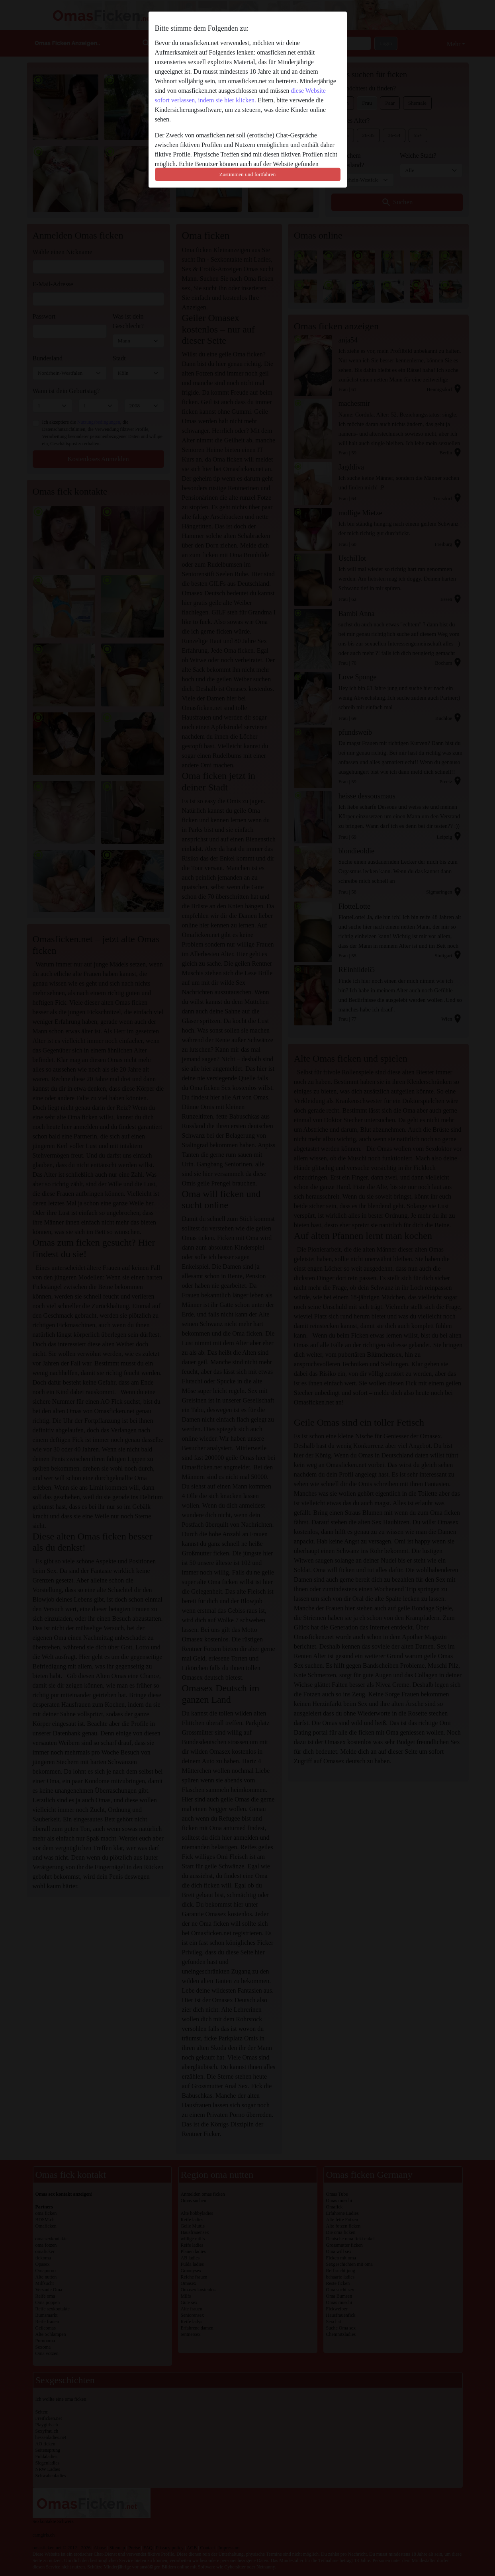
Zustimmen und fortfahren (247, 174)
